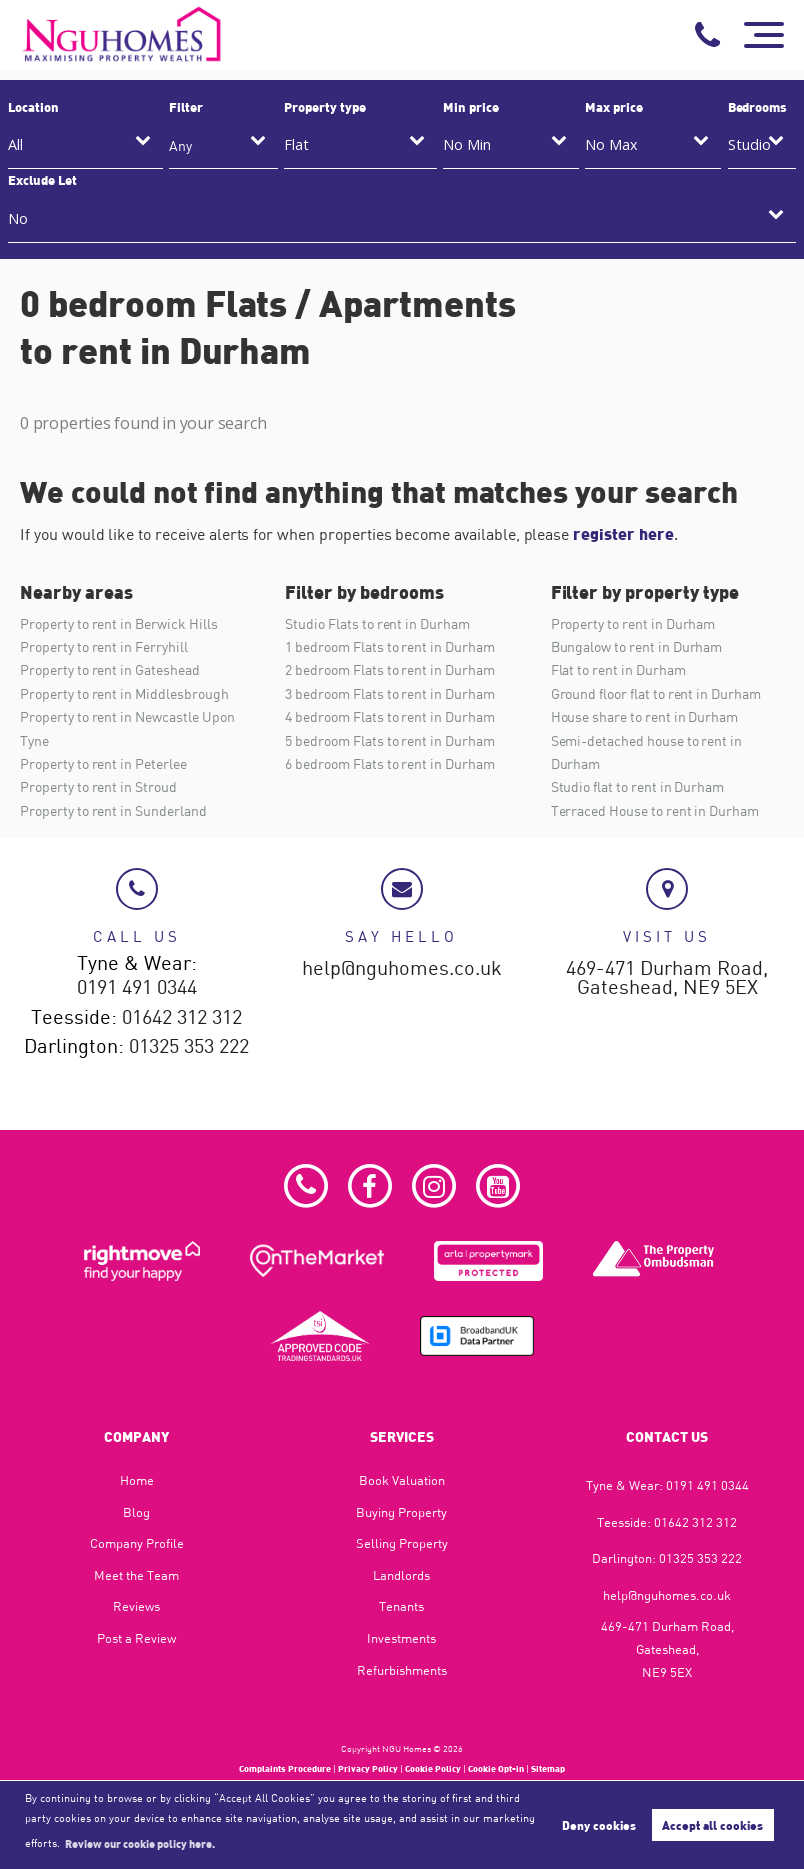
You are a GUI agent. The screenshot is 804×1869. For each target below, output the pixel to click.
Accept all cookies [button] (712, 1825)
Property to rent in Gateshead (110, 669)
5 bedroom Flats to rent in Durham (389, 740)
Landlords (401, 1575)
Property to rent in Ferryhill (104, 646)
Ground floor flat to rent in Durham (656, 693)
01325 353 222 (189, 1047)
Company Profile (137, 1543)
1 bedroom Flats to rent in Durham (389, 646)
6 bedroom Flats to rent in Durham (389, 763)
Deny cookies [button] (599, 1825)
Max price (614, 107)
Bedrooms (758, 107)
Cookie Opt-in (496, 1768)
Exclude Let (42, 180)
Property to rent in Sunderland (113, 810)
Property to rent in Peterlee (103, 763)
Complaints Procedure (285, 1768)
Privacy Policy (368, 1768)
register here (623, 533)
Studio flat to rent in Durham (638, 786)
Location (33, 107)
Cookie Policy (433, 1768)
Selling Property (402, 1543)
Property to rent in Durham (633, 623)
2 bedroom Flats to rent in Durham (389, 669)
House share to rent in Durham (645, 716)
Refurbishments (402, 1670)
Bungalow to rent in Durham (637, 646)
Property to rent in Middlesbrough (124, 693)
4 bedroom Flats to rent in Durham (389, 716)
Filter (186, 107)
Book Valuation (402, 1480)
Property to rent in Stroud (98, 786)
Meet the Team (136, 1575)
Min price (471, 107)
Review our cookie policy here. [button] (140, 1843)
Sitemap (548, 1768)
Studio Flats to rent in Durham (377, 623)
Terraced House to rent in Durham (655, 810)
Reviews (136, 1606)
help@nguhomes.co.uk (402, 969)
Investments (401, 1638)
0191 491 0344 (137, 988)
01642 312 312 (182, 1018)
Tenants (401, 1606)
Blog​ (136, 1512)
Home (137, 1480)
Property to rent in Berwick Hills (118, 623)
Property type (324, 107)
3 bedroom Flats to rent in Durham (389, 693)
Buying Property (401, 1512)
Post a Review (136, 1638)
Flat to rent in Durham (618, 669)
